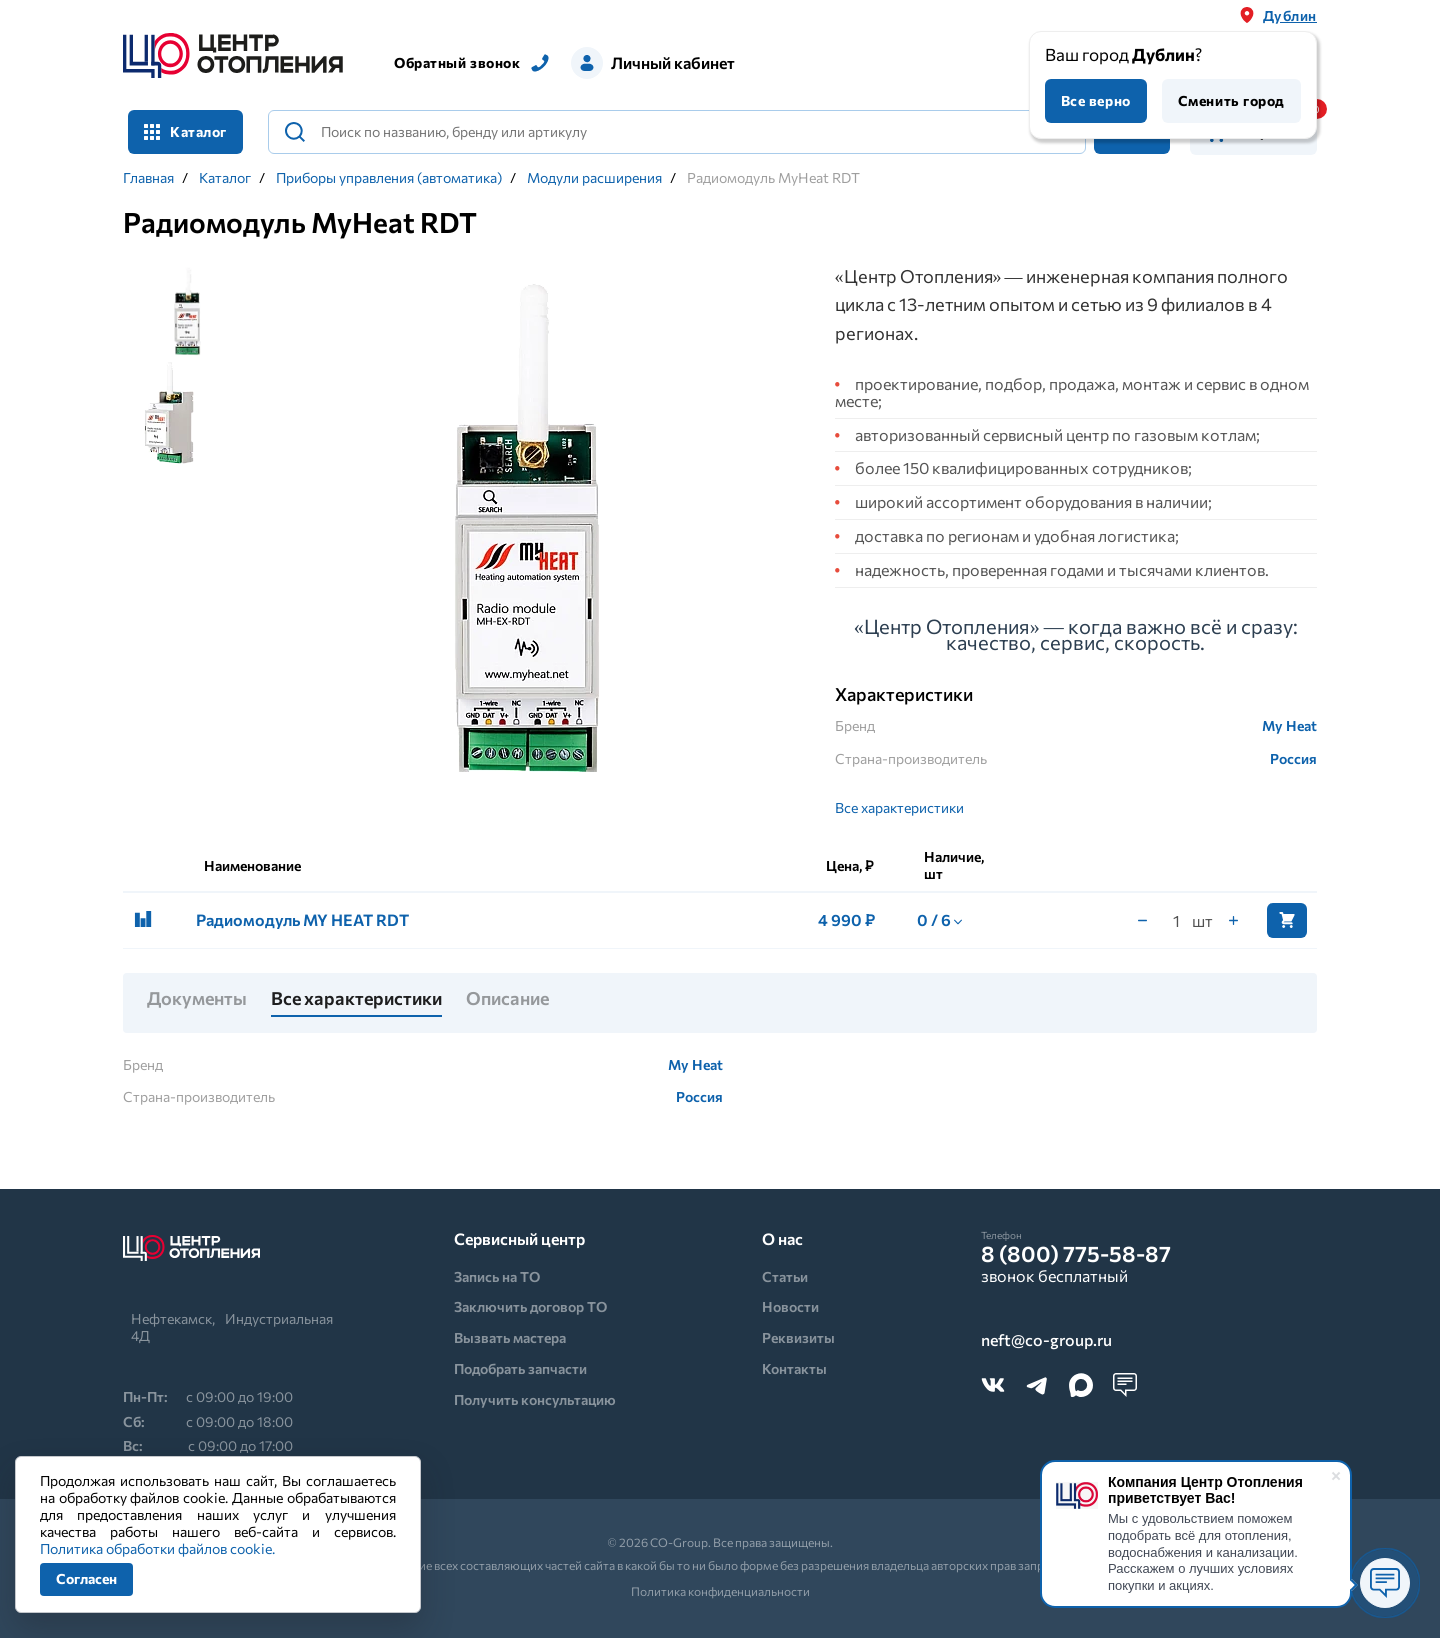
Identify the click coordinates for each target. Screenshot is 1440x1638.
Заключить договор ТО (530, 1306)
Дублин (1290, 15)
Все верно (1096, 100)
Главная (148, 178)
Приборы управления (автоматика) (389, 178)
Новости (790, 1306)
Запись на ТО (497, 1276)
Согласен (86, 1578)
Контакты (794, 1368)
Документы (197, 999)
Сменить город (1231, 100)
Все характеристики (899, 807)
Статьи (785, 1276)
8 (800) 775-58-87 (1076, 1254)
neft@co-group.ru (1046, 1340)
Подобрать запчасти (520, 1368)
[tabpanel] (528, 534)
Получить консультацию (535, 1399)
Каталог (185, 131)
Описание (507, 999)
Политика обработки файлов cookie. (157, 1548)
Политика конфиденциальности (720, 1591)
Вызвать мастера (510, 1337)
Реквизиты (798, 1337)
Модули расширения (594, 178)
